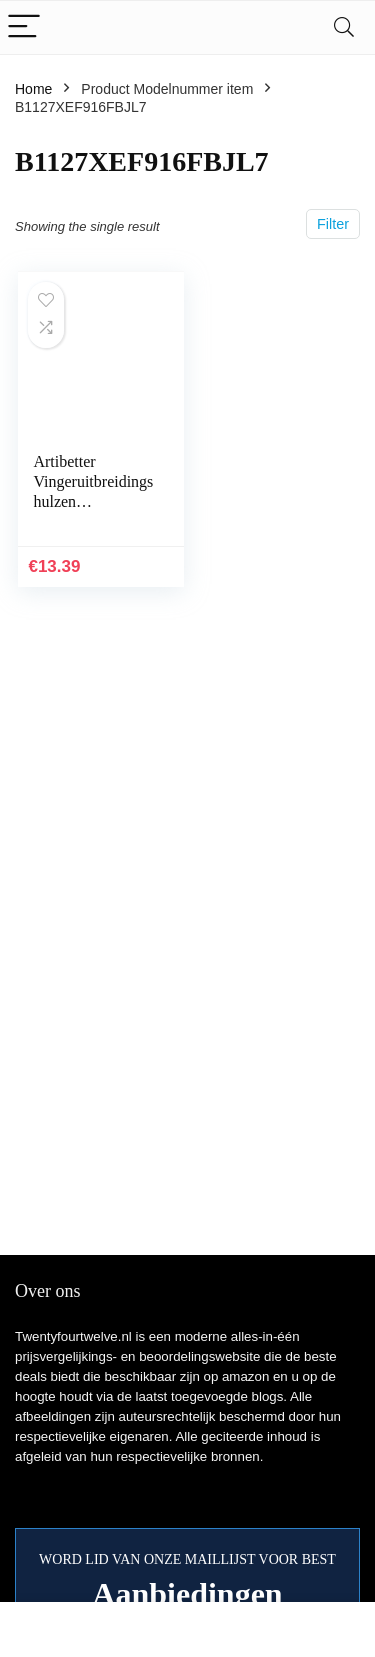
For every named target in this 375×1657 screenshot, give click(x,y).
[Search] (344, 27)
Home (33, 89)
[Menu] (24, 27)
